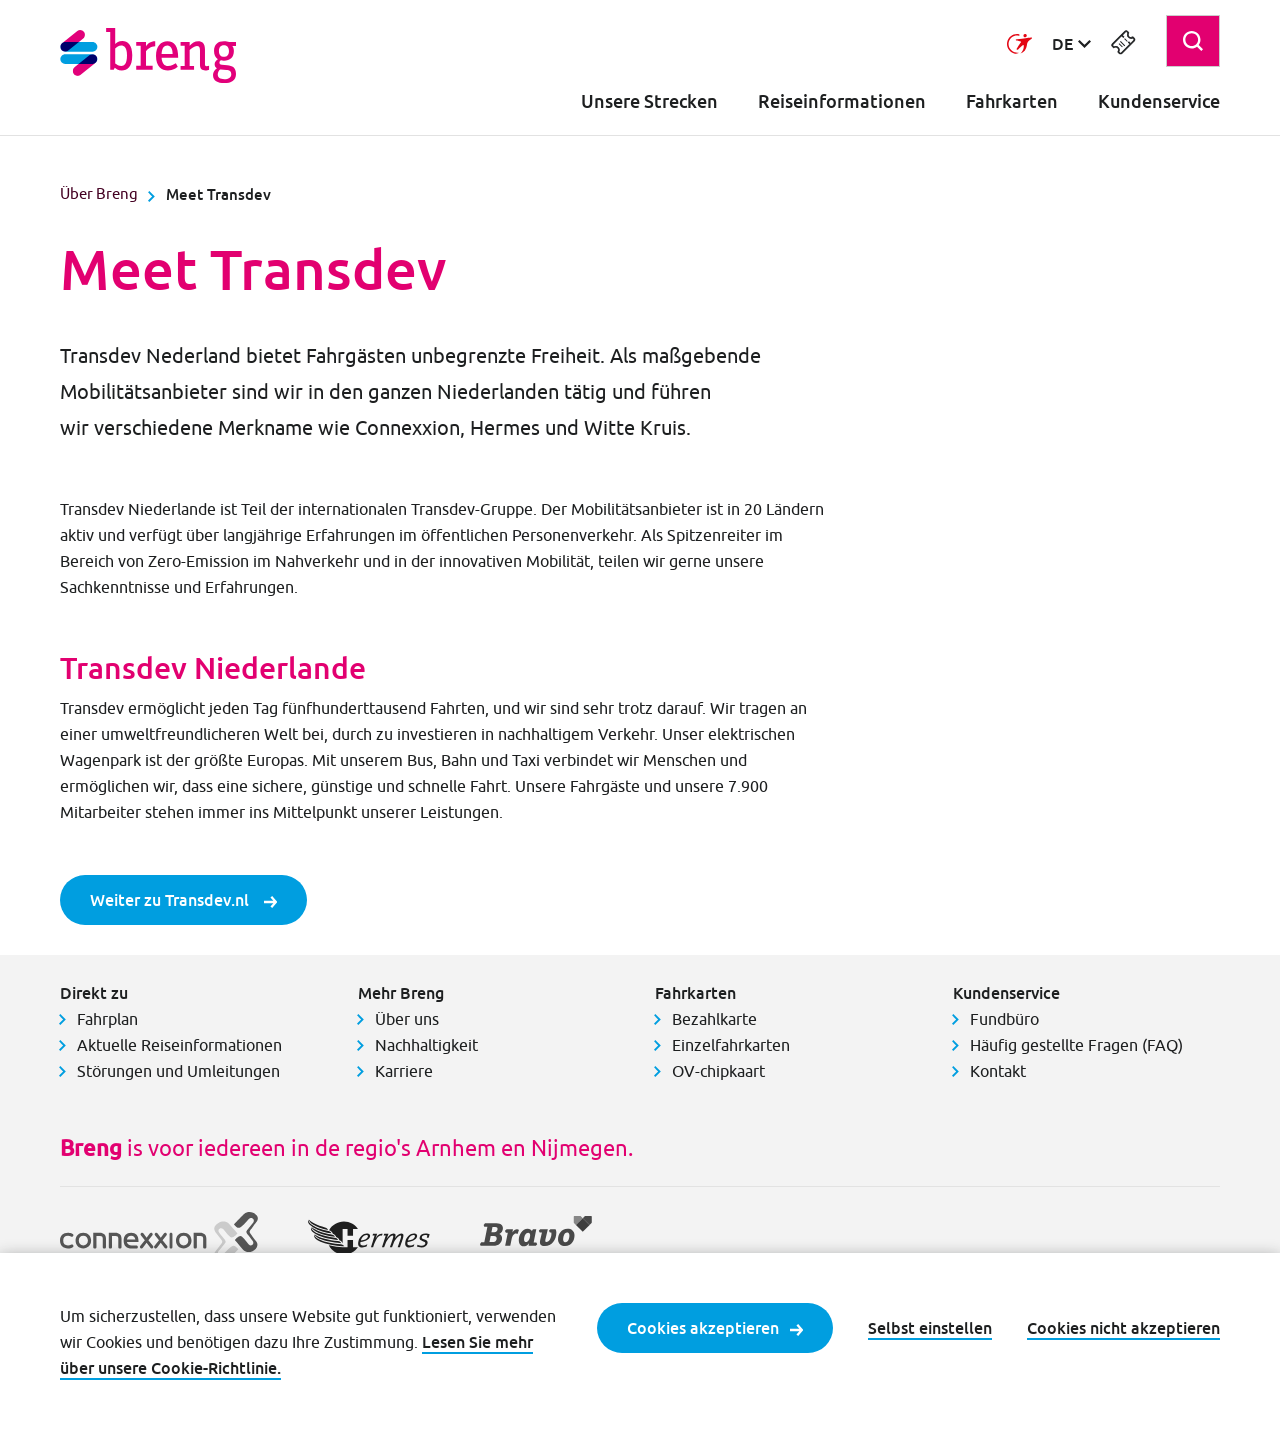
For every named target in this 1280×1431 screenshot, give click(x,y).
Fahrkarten (1012, 101)
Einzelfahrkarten (731, 1045)
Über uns (407, 1019)
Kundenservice (1159, 101)
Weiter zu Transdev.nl (183, 900)
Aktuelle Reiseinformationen (179, 1045)
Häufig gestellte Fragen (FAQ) (1076, 1045)
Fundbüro (1004, 1019)
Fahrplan (107, 1019)
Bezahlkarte (714, 1019)
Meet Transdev (218, 194)
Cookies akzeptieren (715, 1328)
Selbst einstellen (930, 1328)
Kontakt (998, 1071)
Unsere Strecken (649, 101)
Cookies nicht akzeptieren (1123, 1328)
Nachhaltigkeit (426, 1045)
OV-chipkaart (718, 1071)
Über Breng (99, 193)
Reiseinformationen (842, 101)
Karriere (404, 1071)
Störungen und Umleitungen (178, 1071)
